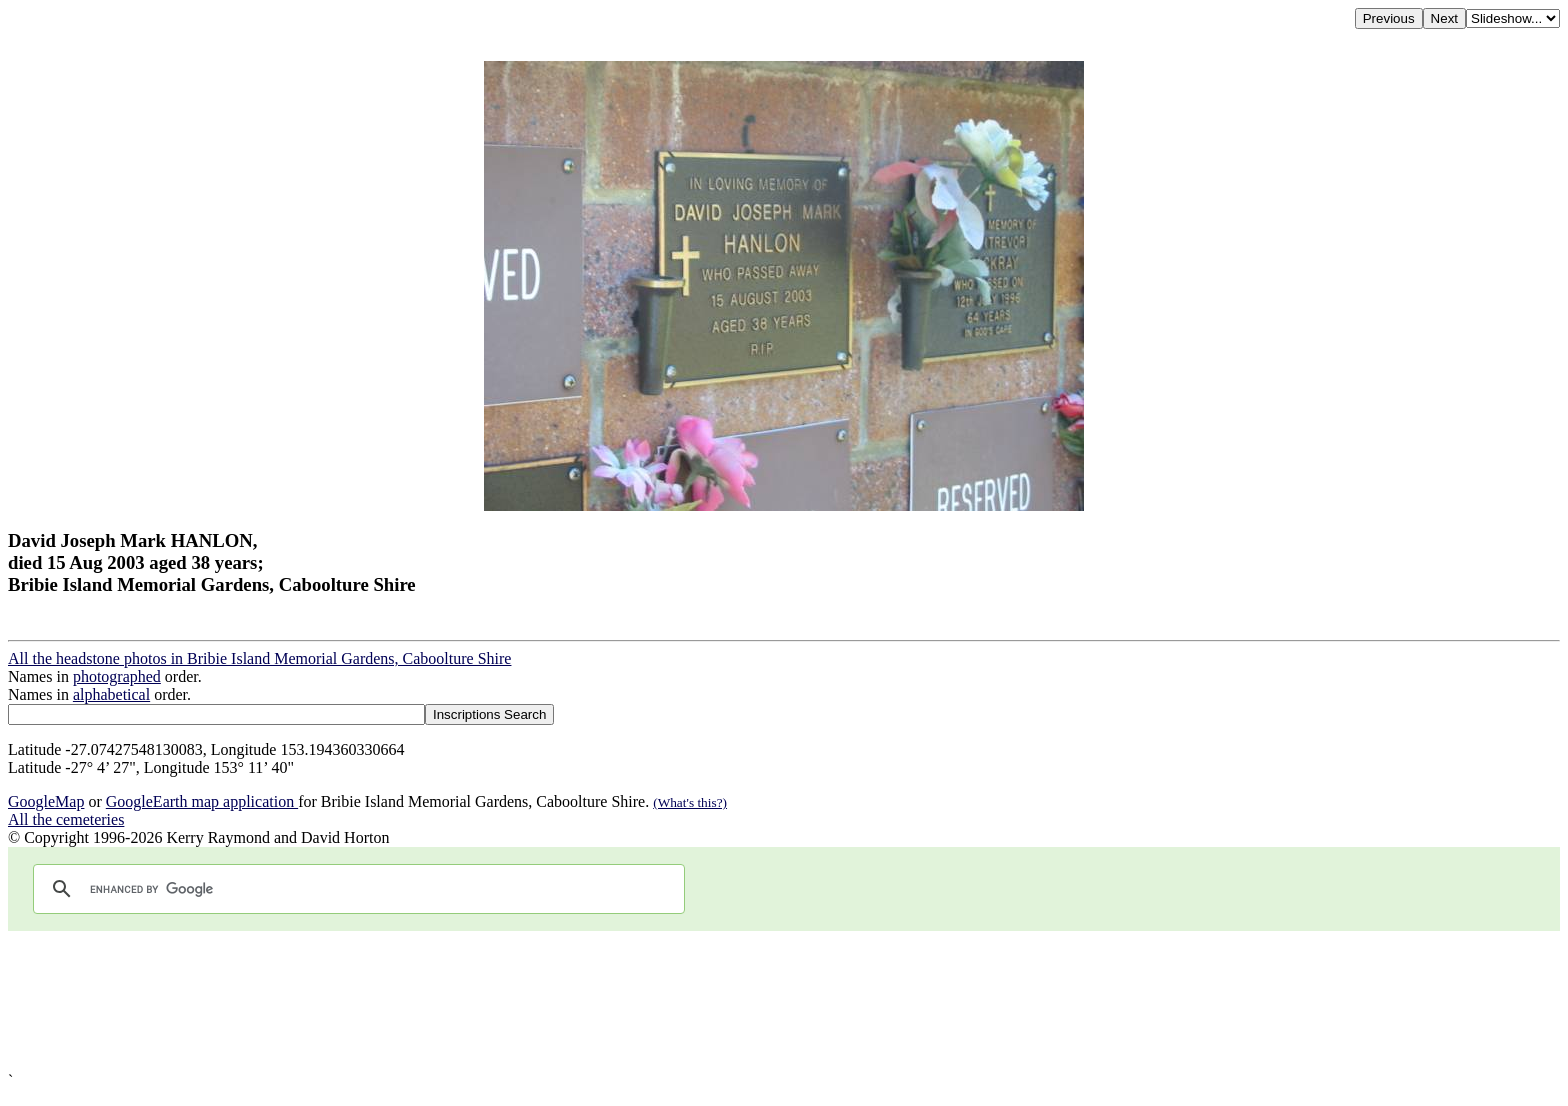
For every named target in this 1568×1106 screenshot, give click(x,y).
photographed (117, 676)
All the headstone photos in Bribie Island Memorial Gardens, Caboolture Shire (259, 658)
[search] (356, 889)
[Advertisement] (608, 1001)
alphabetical (111, 694)
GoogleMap (46, 801)
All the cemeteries (66, 819)
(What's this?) (690, 802)
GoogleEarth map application (202, 801)
